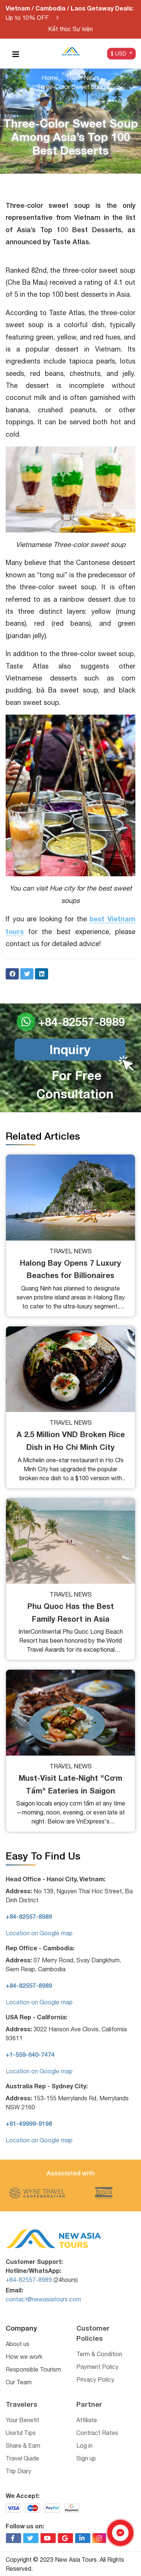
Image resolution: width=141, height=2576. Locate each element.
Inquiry (70, 1049)
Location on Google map (39, 1933)
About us (17, 2343)
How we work (24, 2356)
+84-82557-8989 (29, 2279)
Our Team (19, 2382)
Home (50, 77)
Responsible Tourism (33, 2369)
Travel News (82, 77)
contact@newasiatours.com (43, 2299)
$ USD (119, 53)
